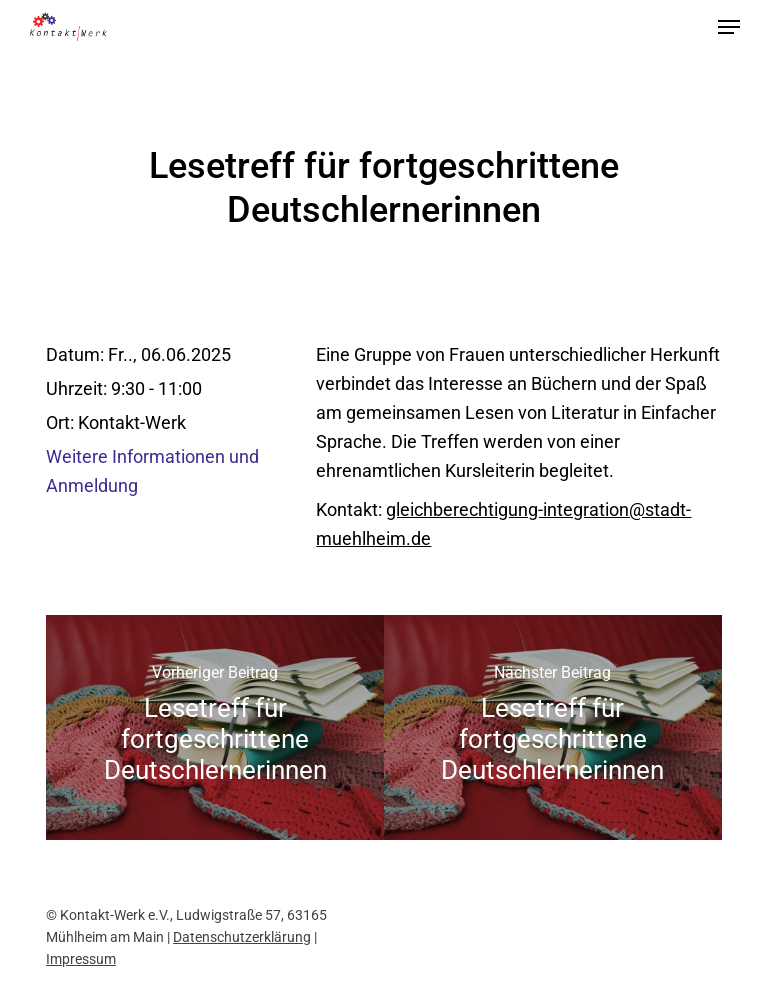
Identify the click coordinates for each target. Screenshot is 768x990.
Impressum (81, 959)
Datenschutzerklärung (242, 937)
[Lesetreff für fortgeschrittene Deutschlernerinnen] (215, 727)
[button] (729, 27)
